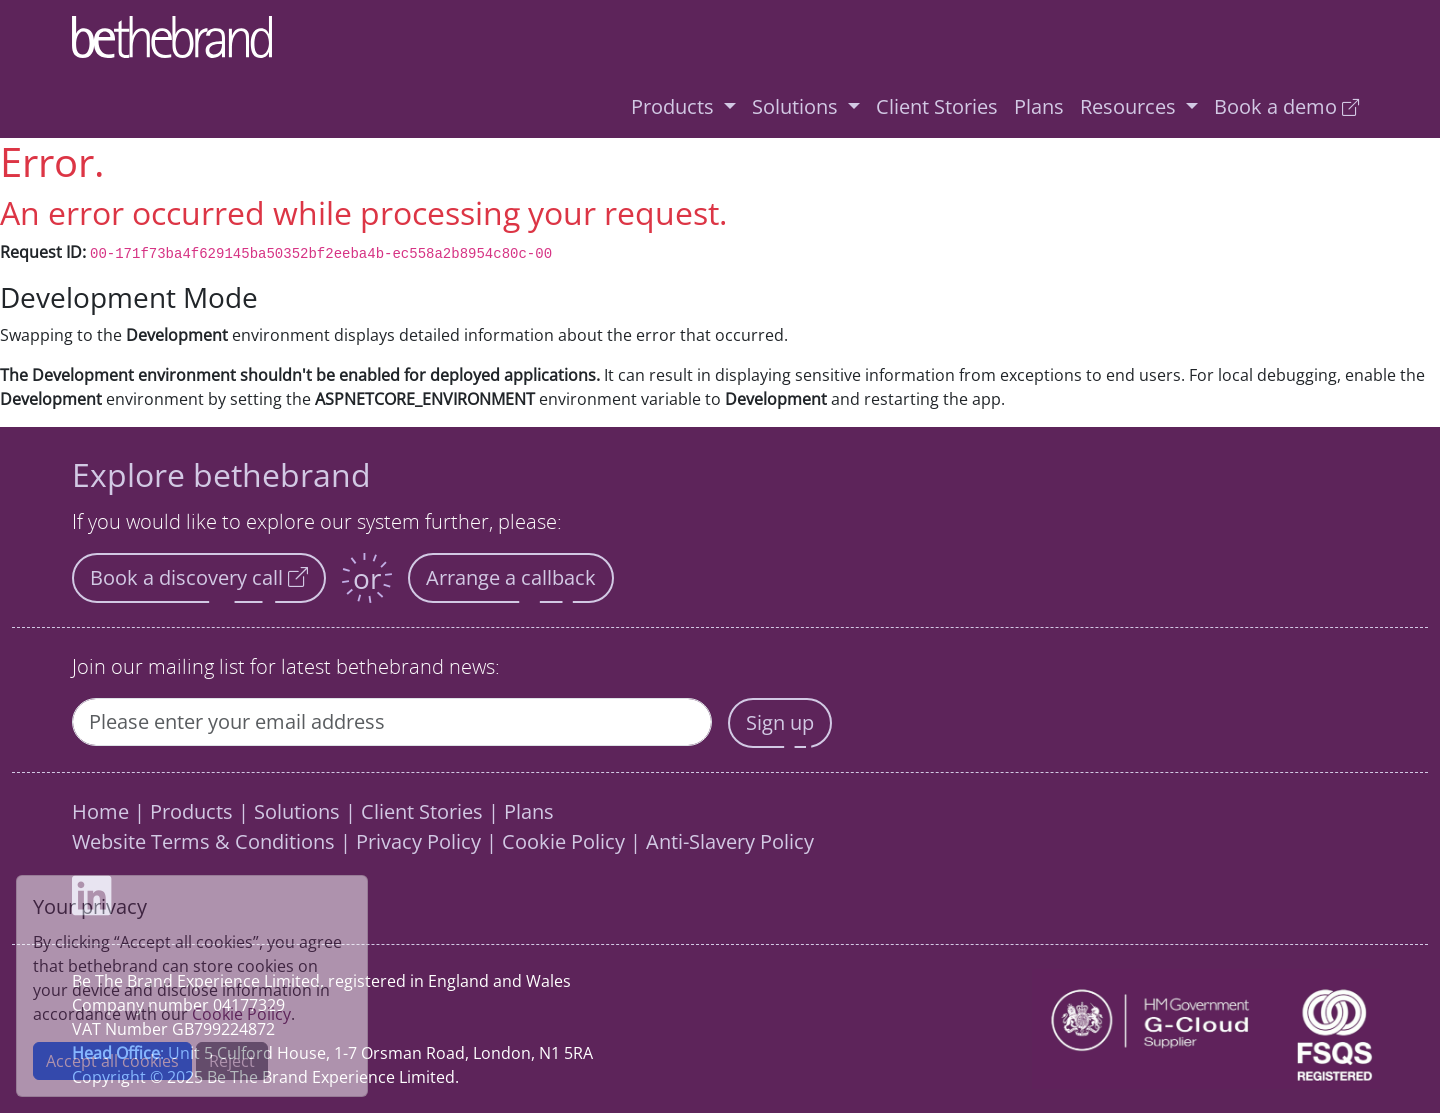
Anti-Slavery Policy (730, 841)
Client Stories (937, 106)
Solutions (297, 811)
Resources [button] (1130, 106)
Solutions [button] (797, 106)
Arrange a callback (511, 577)
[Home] (712, 38)
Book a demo (1287, 106)
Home (100, 811)
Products (191, 811)
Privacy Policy (418, 841)
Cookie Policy (563, 841)
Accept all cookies (112, 1061)
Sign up (780, 722)
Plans (1039, 106)
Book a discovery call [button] (199, 577)
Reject (232, 1061)
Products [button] (675, 106)
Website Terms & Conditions (203, 841)
